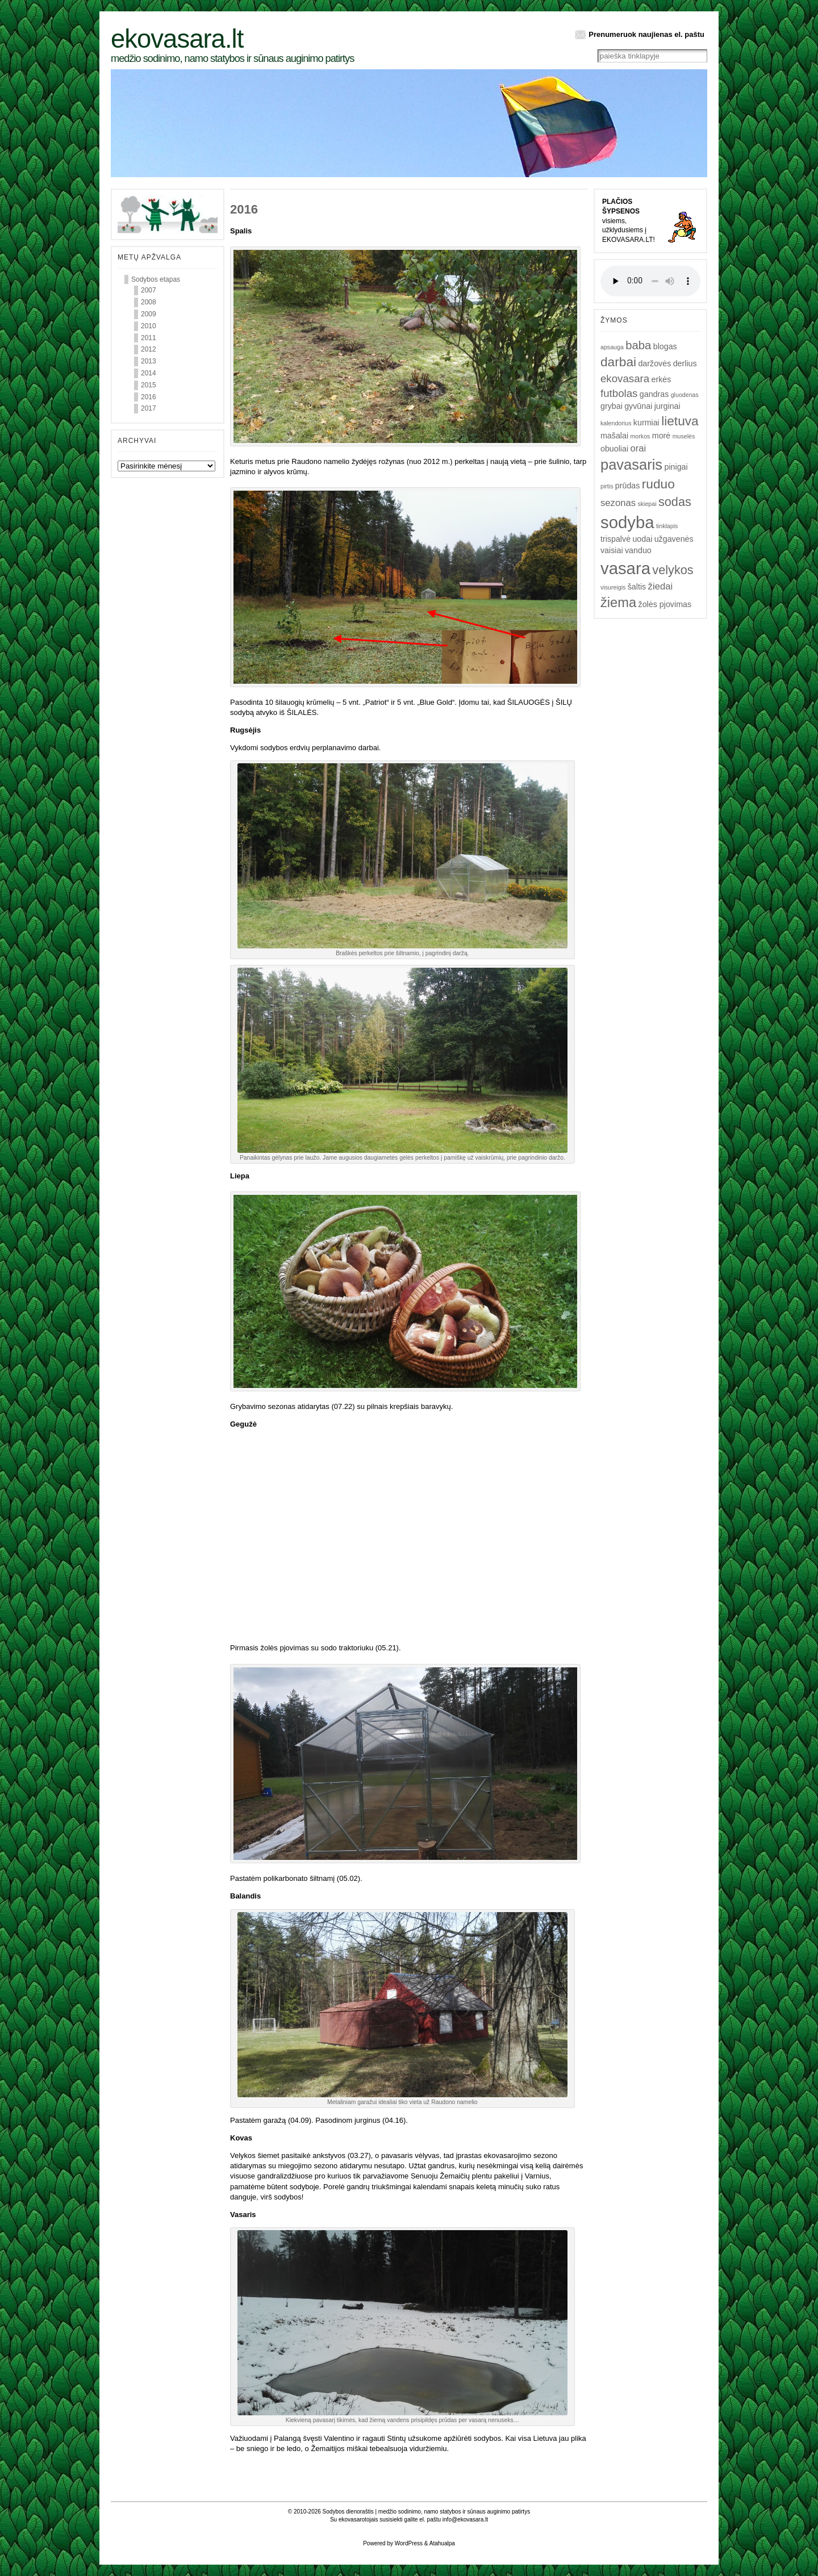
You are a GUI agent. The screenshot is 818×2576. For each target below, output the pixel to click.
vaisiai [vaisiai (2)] (611, 550)
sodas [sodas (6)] (674, 502)
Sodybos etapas (155, 279)
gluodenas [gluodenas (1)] (685, 394)
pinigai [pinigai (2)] (675, 466)
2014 (148, 373)
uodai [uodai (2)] (642, 538)
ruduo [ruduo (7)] (658, 483)
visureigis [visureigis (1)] (612, 587)
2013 (148, 361)
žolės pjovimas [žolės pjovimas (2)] (665, 604)
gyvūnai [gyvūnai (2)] (638, 406)
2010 (148, 326)
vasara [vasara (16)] (625, 568)
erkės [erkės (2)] (661, 379)
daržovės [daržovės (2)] (654, 363)
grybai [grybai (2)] (611, 406)
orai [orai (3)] (638, 448)
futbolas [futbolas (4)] (618, 393)
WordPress (409, 2543)
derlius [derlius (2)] (685, 363)
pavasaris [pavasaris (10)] (631, 464)
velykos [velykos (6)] (672, 570)
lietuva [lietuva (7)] (680, 420)
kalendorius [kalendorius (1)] (616, 423)
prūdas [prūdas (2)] (627, 485)
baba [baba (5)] (638, 345)
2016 (148, 397)
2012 (148, 349)
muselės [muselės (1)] (684, 436)
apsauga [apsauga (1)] (612, 347)
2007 (148, 290)
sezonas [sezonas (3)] (618, 502)
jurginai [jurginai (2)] (667, 406)
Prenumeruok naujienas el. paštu (646, 34)
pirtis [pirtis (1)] (607, 486)
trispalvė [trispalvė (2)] (615, 538)
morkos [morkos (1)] (640, 436)
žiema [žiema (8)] (618, 602)
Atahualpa (442, 2543)
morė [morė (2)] (661, 435)
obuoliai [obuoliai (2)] (614, 448)
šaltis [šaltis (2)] (637, 586)
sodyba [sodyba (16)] (627, 522)
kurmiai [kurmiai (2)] (646, 422)
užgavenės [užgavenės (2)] (674, 538)
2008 (148, 302)
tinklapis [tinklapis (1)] (667, 525)
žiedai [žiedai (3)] (660, 586)
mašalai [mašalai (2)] (614, 435)
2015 (148, 385)
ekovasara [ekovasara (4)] (624, 378)
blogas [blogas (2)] (665, 346)
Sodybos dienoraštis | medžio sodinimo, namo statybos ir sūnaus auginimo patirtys (427, 2511)
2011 (148, 338)
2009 (148, 314)
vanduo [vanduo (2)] (638, 550)
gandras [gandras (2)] (654, 394)
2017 (148, 408)
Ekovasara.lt (177, 38)
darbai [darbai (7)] (618, 361)
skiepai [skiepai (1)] (646, 503)
